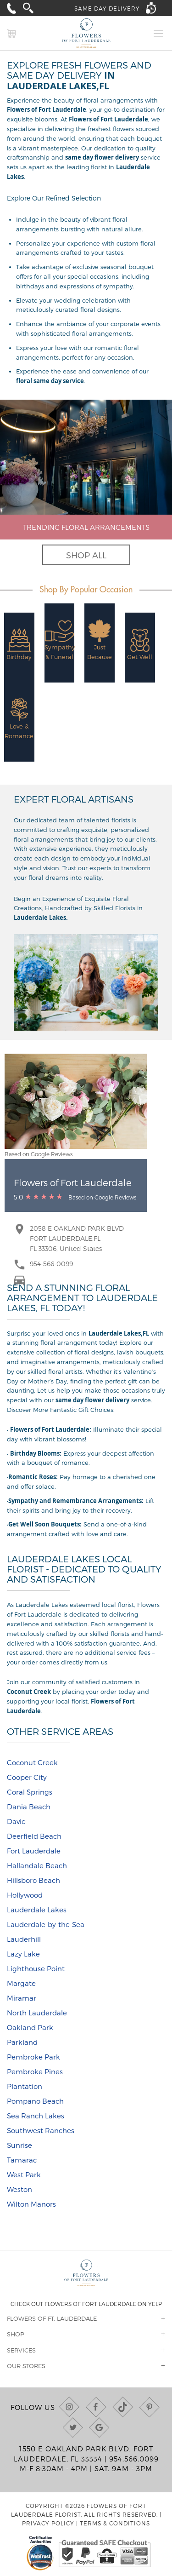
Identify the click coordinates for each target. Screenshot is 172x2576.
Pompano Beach (35, 2101)
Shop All (86, 555)
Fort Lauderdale (34, 1851)
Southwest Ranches (40, 2130)
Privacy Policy (48, 2523)
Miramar (21, 1998)
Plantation (24, 2086)
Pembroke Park (33, 2057)
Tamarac (22, 2160)
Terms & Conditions (115, 2523)
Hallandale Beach (37, 1865)
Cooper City (27, 1777)
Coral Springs (29, 1792)
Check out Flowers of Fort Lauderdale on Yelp (86, 2304)
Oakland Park (30, 2027)
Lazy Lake (23, 1954)
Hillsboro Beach (33, 1880)
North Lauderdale (37, 2012)
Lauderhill (24, 1939)
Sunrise (19, 2145)
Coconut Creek (32, 1762)
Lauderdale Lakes (37, 1909)
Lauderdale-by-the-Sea (45, 1924)
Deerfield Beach (34, 1836)
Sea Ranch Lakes (35, 2115)
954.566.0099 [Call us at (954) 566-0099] (134, 2459)
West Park (24, 2174)
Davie (16, 1821)
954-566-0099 (51, 1264)
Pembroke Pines (35, 2071)
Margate (21, 1983)
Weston (19, 2189)
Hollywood (25, 1895)
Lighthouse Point (36, 1968)
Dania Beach (28, 1806)
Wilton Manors (31, 2204)
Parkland (22, 2042)
